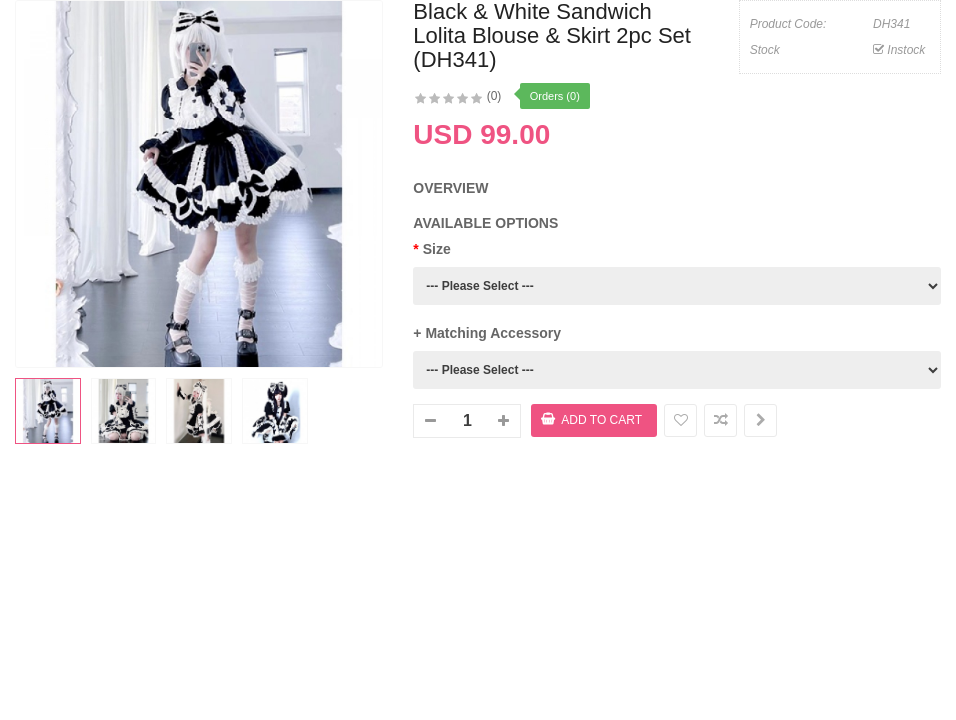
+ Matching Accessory (487, 333)
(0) (494, 96)
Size (437, 249)
